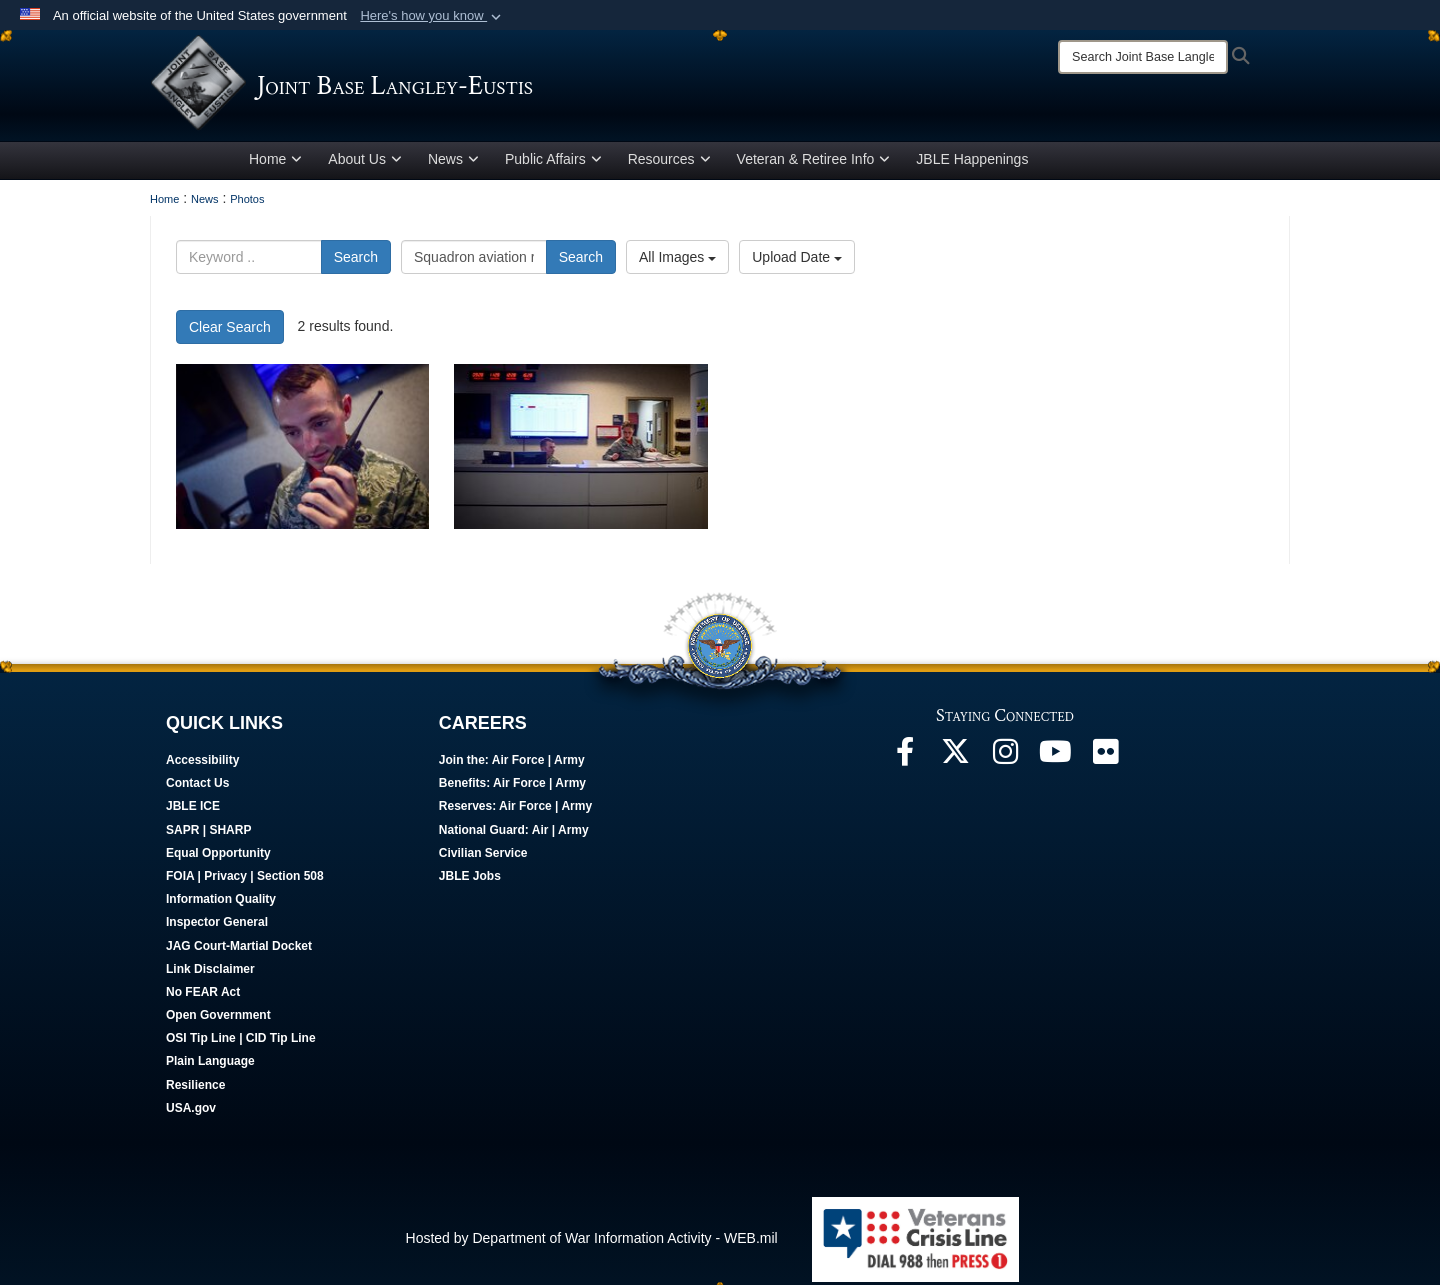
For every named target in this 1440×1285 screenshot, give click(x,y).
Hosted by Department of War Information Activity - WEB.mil (592, 1242)
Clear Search (230, 331)
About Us (365, 163)
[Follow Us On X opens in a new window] (955, 761)
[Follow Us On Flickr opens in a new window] (1105, 761)
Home (275, 163)
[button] (432, 16)
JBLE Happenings (972, 163)
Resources (669, 163)
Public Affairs (553, 163)
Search (356, 261)
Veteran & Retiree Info (814, 163)
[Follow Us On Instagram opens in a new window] (1005, 761)
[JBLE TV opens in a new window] (1055, 761)
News (453, 163)
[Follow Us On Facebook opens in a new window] (905, 761)
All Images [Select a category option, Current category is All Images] (677, 261)
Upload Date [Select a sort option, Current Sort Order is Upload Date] (797, 261)
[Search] (1143, 57)
